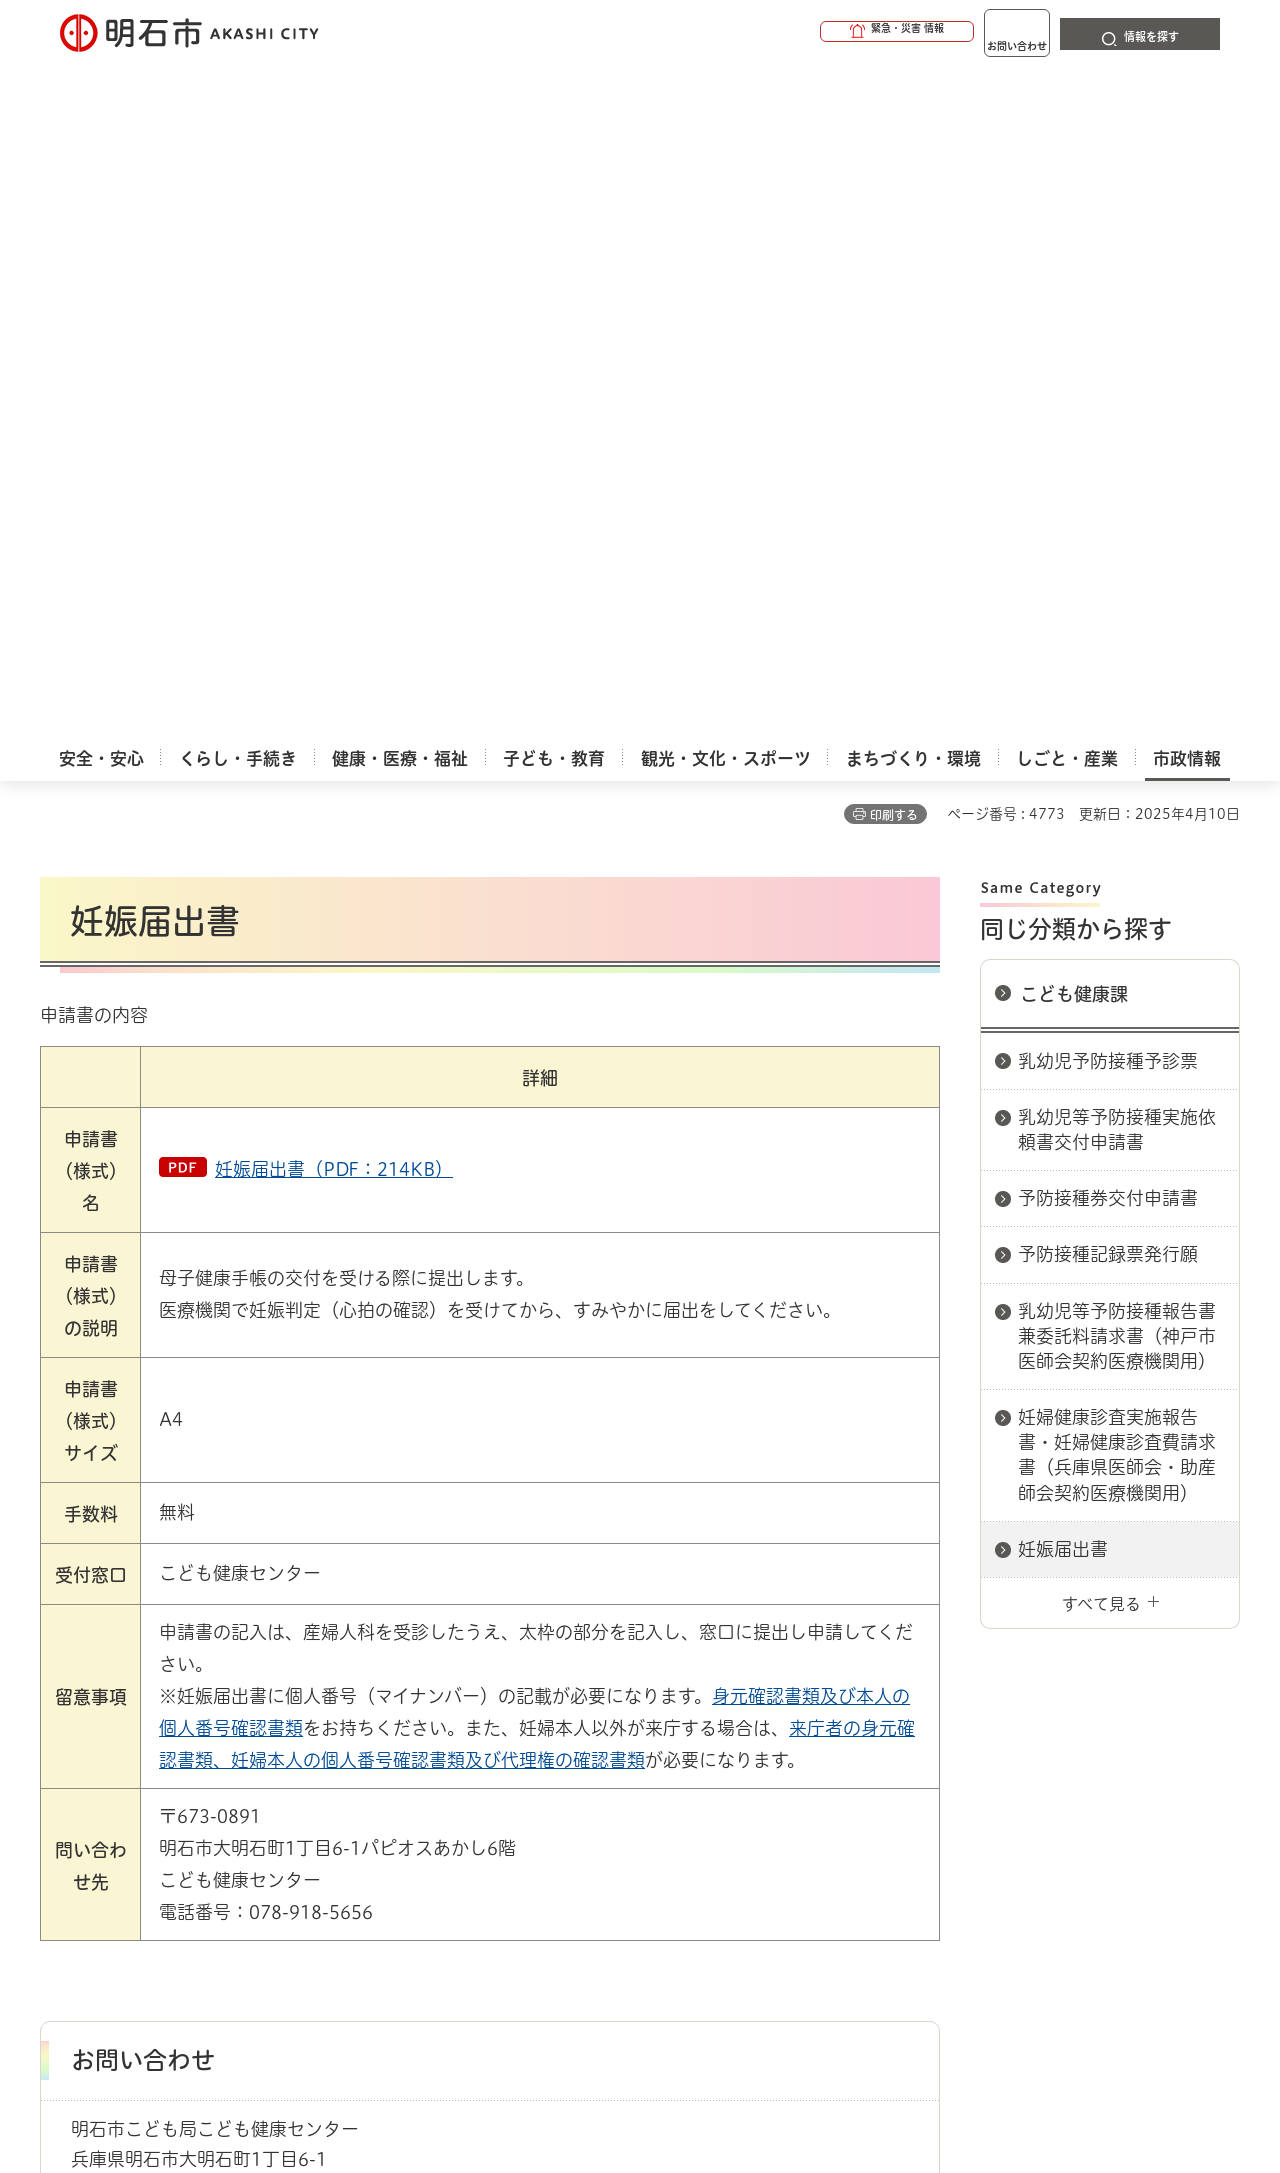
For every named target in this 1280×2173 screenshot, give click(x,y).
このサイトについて (205, 1770)
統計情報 (700, 2073)
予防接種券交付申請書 (1108, 524)
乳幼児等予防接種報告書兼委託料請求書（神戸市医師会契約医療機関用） (1117, 662)
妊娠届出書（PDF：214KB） (334, 495)
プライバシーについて (765, 1770)
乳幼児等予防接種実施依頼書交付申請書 (1117, 455)
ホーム (60, 1700)
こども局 (485, 1700)
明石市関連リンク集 (234, 1700)
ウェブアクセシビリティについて (481, 1770)
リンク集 (962, 1770)
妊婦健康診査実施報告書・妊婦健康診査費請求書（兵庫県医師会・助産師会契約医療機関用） (1117, 781)
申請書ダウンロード (377, 1700)
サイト (1105, 1770)
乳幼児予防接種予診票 (1108, 387)
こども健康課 (1074, 320)
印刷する (894, 141)
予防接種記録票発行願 (1108, 580)
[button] (820, 32)
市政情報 (126, 1700)
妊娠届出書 (1063, 875)
